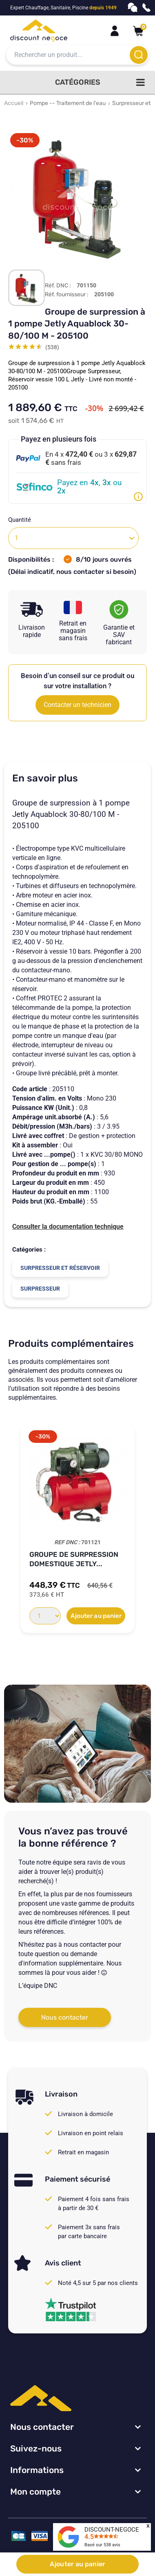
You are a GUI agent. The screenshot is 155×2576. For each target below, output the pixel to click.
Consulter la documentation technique (68, 1226)
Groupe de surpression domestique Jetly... (73, 1559)
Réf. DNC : (58, 286)
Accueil (13, 103)
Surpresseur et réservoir (60, 1268)
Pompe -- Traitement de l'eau (68, 103)
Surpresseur (40, 1288)
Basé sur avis (102, 2545)
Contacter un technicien (77, 705)
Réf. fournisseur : (67, 295)
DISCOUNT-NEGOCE (111, 2529)
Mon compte (35, 2491)
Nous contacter (64, 2017)
